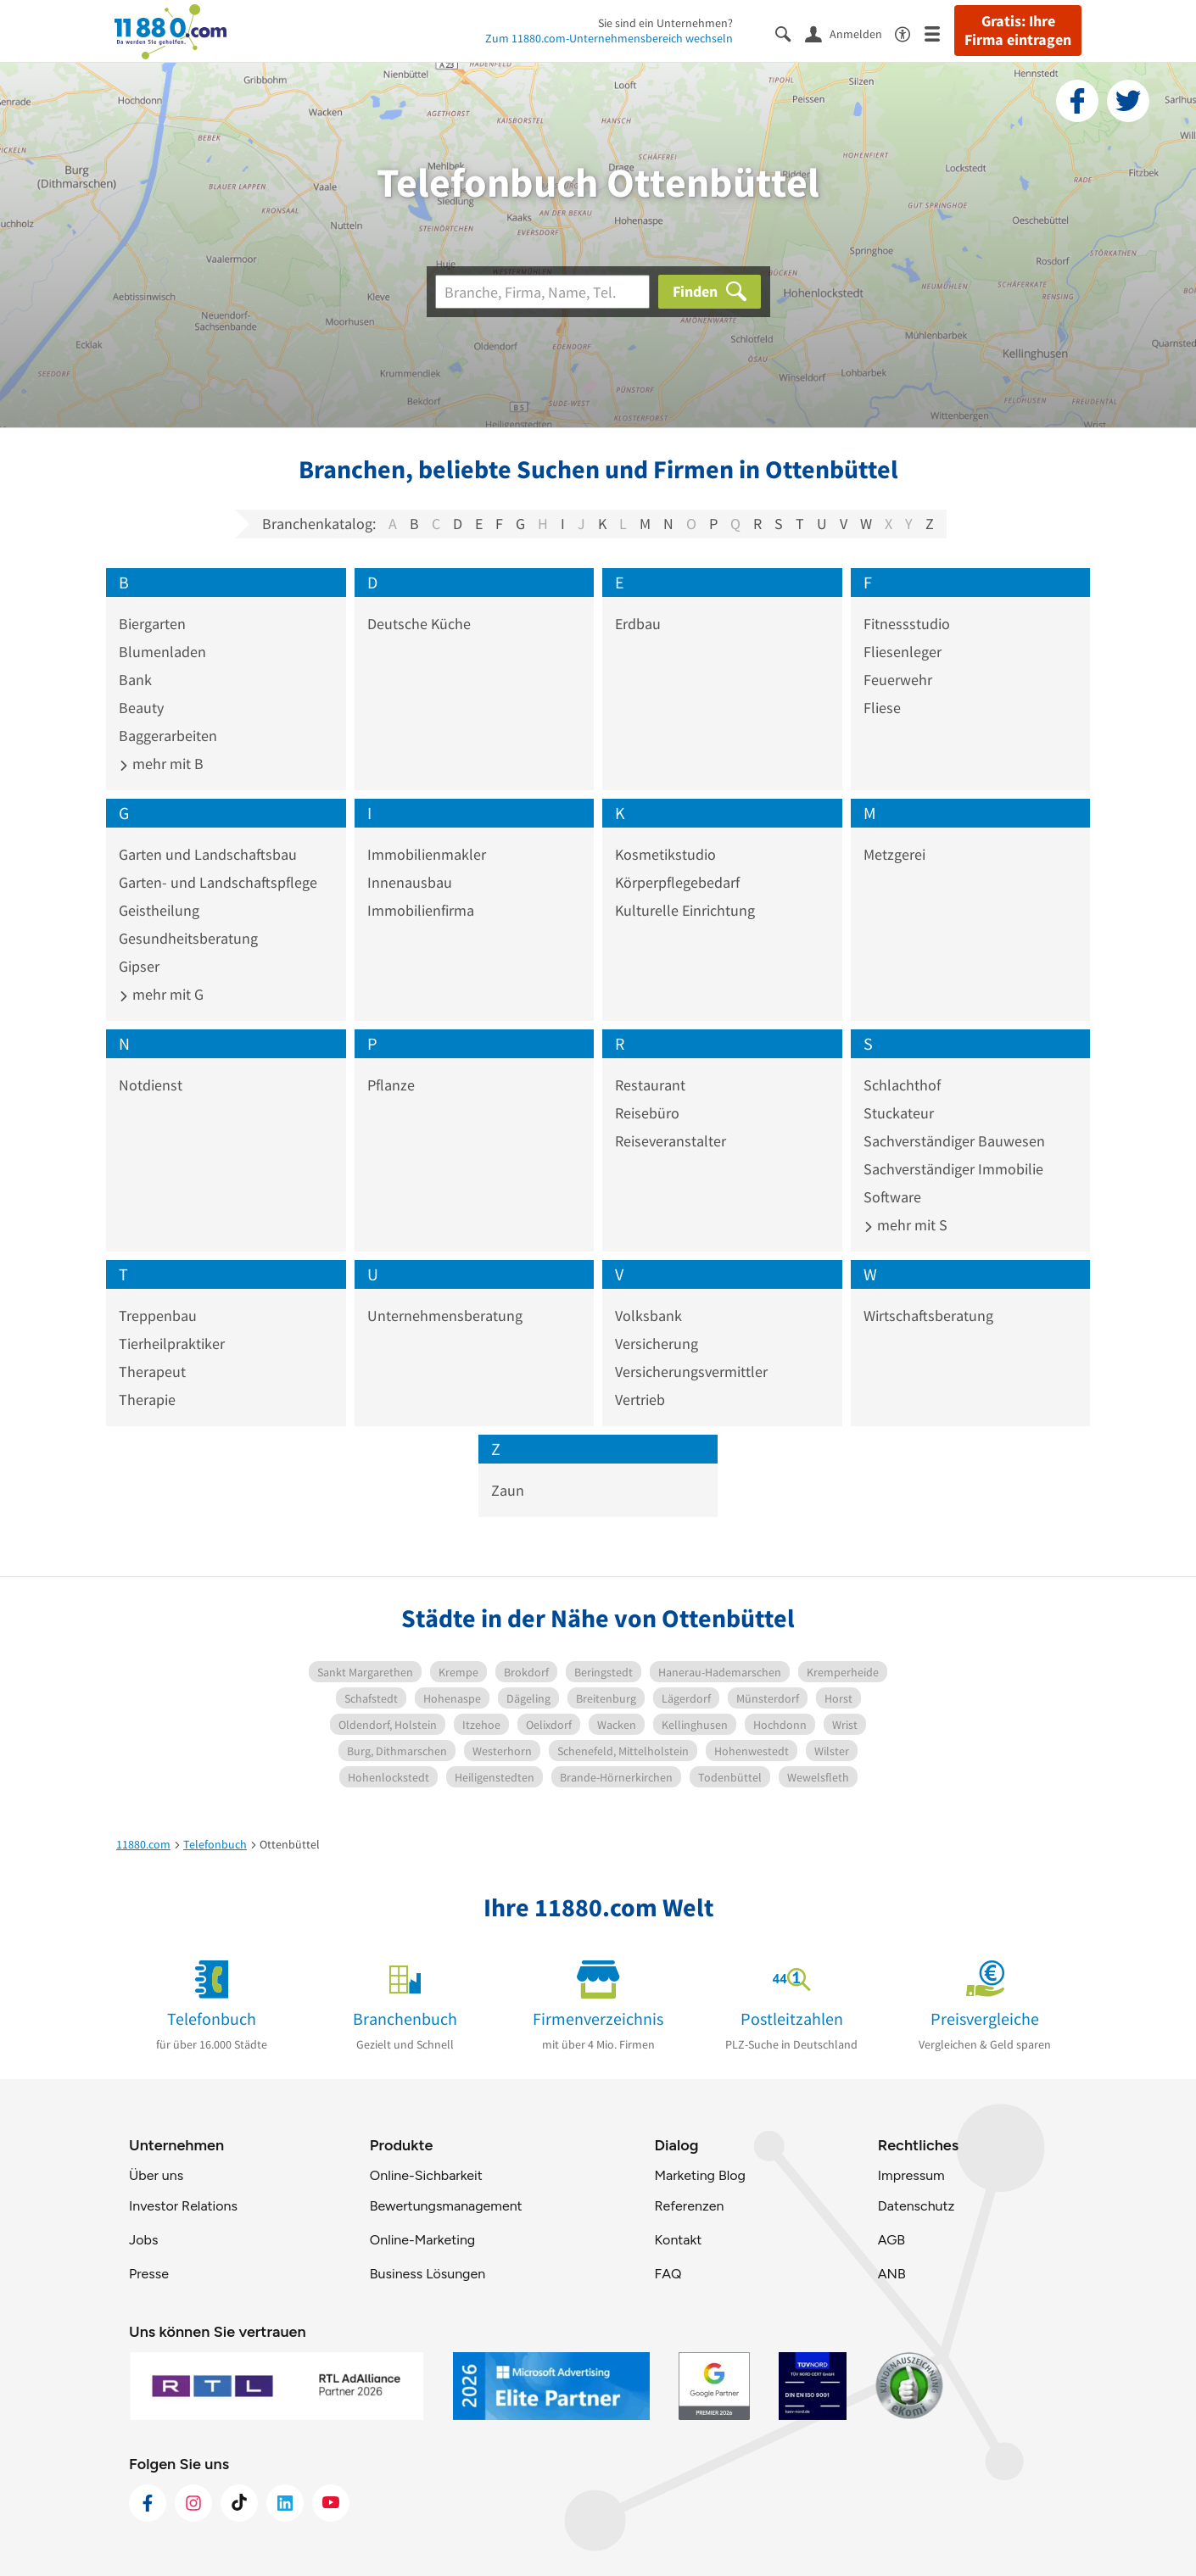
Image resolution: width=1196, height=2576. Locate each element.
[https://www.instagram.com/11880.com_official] (193, 2503)
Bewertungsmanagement (446, 2206)
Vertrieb (640, 1399)
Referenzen (689, 2206)
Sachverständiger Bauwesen (954, 1141)
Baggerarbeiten (168, 735)
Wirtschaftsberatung (928, 1315)
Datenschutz (916, 2206)
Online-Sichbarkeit (426, 2175)
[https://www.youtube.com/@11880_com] (330, 2503)
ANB (892, 2274)
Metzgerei (894, 854)
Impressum (911, 2175)
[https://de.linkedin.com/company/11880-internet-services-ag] (285, 2503)
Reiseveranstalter (670, 1141)
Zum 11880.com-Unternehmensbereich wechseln (609, 38)
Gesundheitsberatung (188, 938)
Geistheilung (159, 910)
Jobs (143, 2240)
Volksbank (648, 1315)
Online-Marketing (422, 2240)
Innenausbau (409, 882)
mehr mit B (161, 763)
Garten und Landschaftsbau (208, 854)
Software (892, 1197)
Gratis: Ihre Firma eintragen (1017, 30)
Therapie (147, 1399)
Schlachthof (902, 1085)
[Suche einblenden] (790, 33)
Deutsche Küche (419, 623)
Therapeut (152, 1371)
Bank (135, 679)
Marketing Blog (699, 2175)
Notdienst (150, 1085)
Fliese (882, 707)
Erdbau (638, 623)
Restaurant (650, 1085)
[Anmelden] (850, 33)
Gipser (139, 966)
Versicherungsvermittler (691, 1371)
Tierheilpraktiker (172, 1343)
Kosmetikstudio (665, 854)
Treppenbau (158, 1315)
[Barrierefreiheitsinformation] (910, 33)
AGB (891, 2240)
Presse (149, 2274)
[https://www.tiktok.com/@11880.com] (239, 2503)
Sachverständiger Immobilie (953, 1169)
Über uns (156, 2175)
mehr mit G (161, 994)
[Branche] (542, 292)
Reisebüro (647, 1113)
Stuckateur (898, 1113)
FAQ (667, 2274)
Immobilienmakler (426, 854)
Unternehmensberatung (445, 1315)
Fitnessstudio (906, 623)
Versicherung (656, 1343)
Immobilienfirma (420, 910)
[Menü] (939, 33)
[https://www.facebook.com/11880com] (147, 2503)
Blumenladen (162, 651)
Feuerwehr (897, 679)
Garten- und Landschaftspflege (218, 882)
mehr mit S (905, 1225)
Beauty (141, 707)
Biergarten (152, 623)
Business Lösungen (427, 2274)
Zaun (507, 1490)
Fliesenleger (902, 651)
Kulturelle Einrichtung (685, 910)
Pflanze (391, 1085)
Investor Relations (183, 2206)
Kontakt (677, 2240)
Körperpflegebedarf (677, 882)
